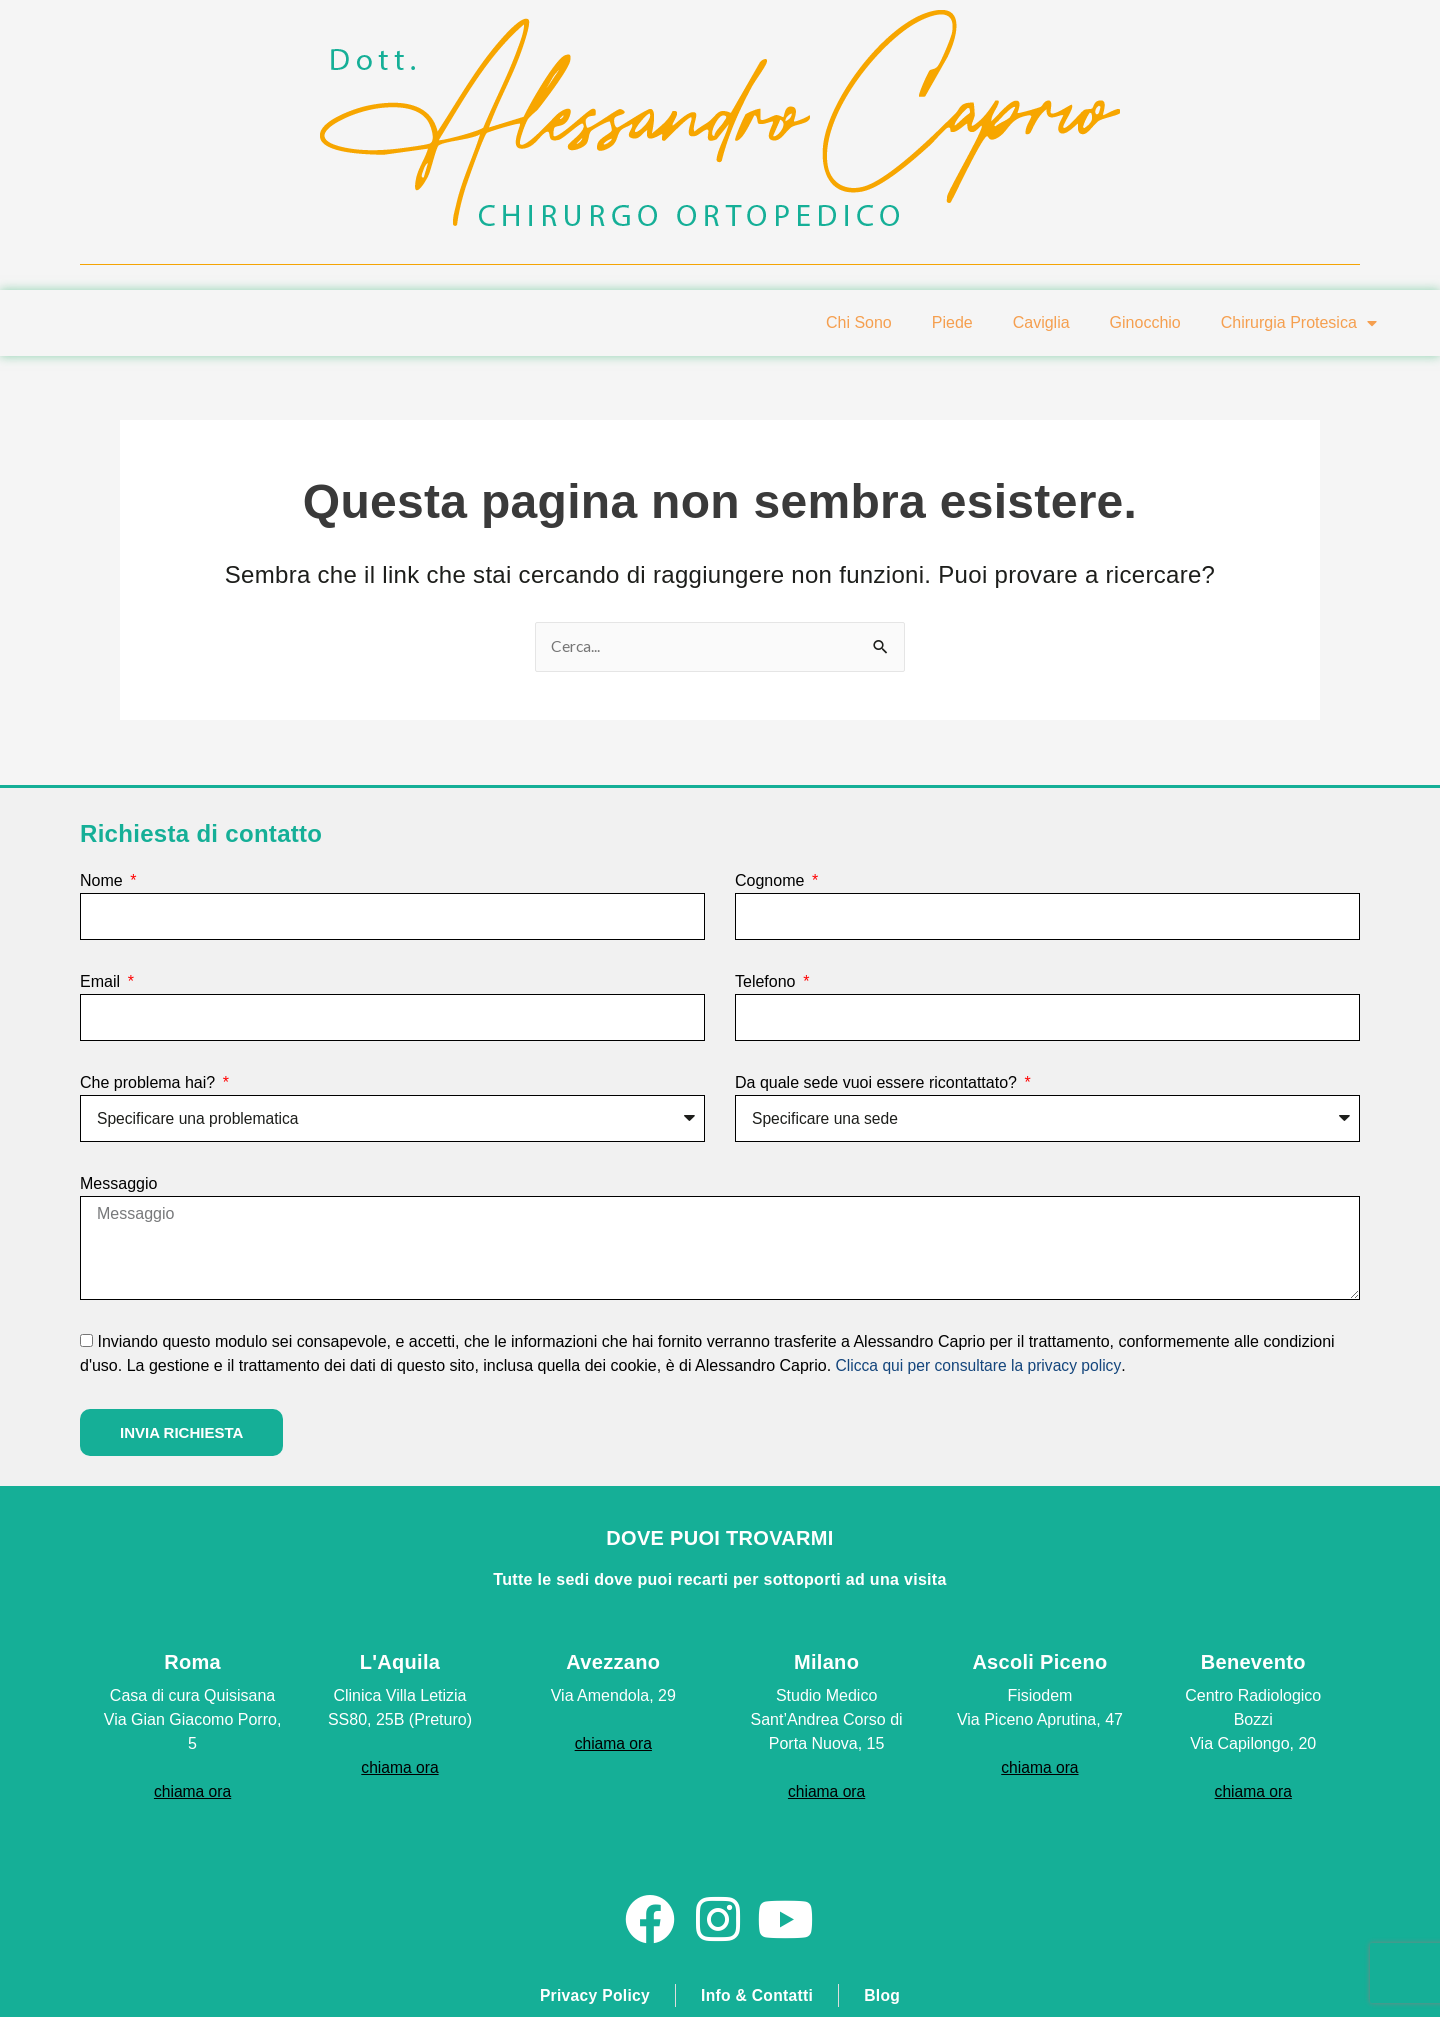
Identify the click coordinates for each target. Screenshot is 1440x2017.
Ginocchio (1145, 322)
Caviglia (1041, 322)
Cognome (772, 880)
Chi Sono (859, 322)
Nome (103, 880)
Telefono (767, 981)
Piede (952, 322)
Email (102, 981)
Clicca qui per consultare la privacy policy (981, 1364)
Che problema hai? (150, 1082)
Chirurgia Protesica (1299, 323)
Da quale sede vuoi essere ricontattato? (878, 1082)
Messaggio (118, 1183)
